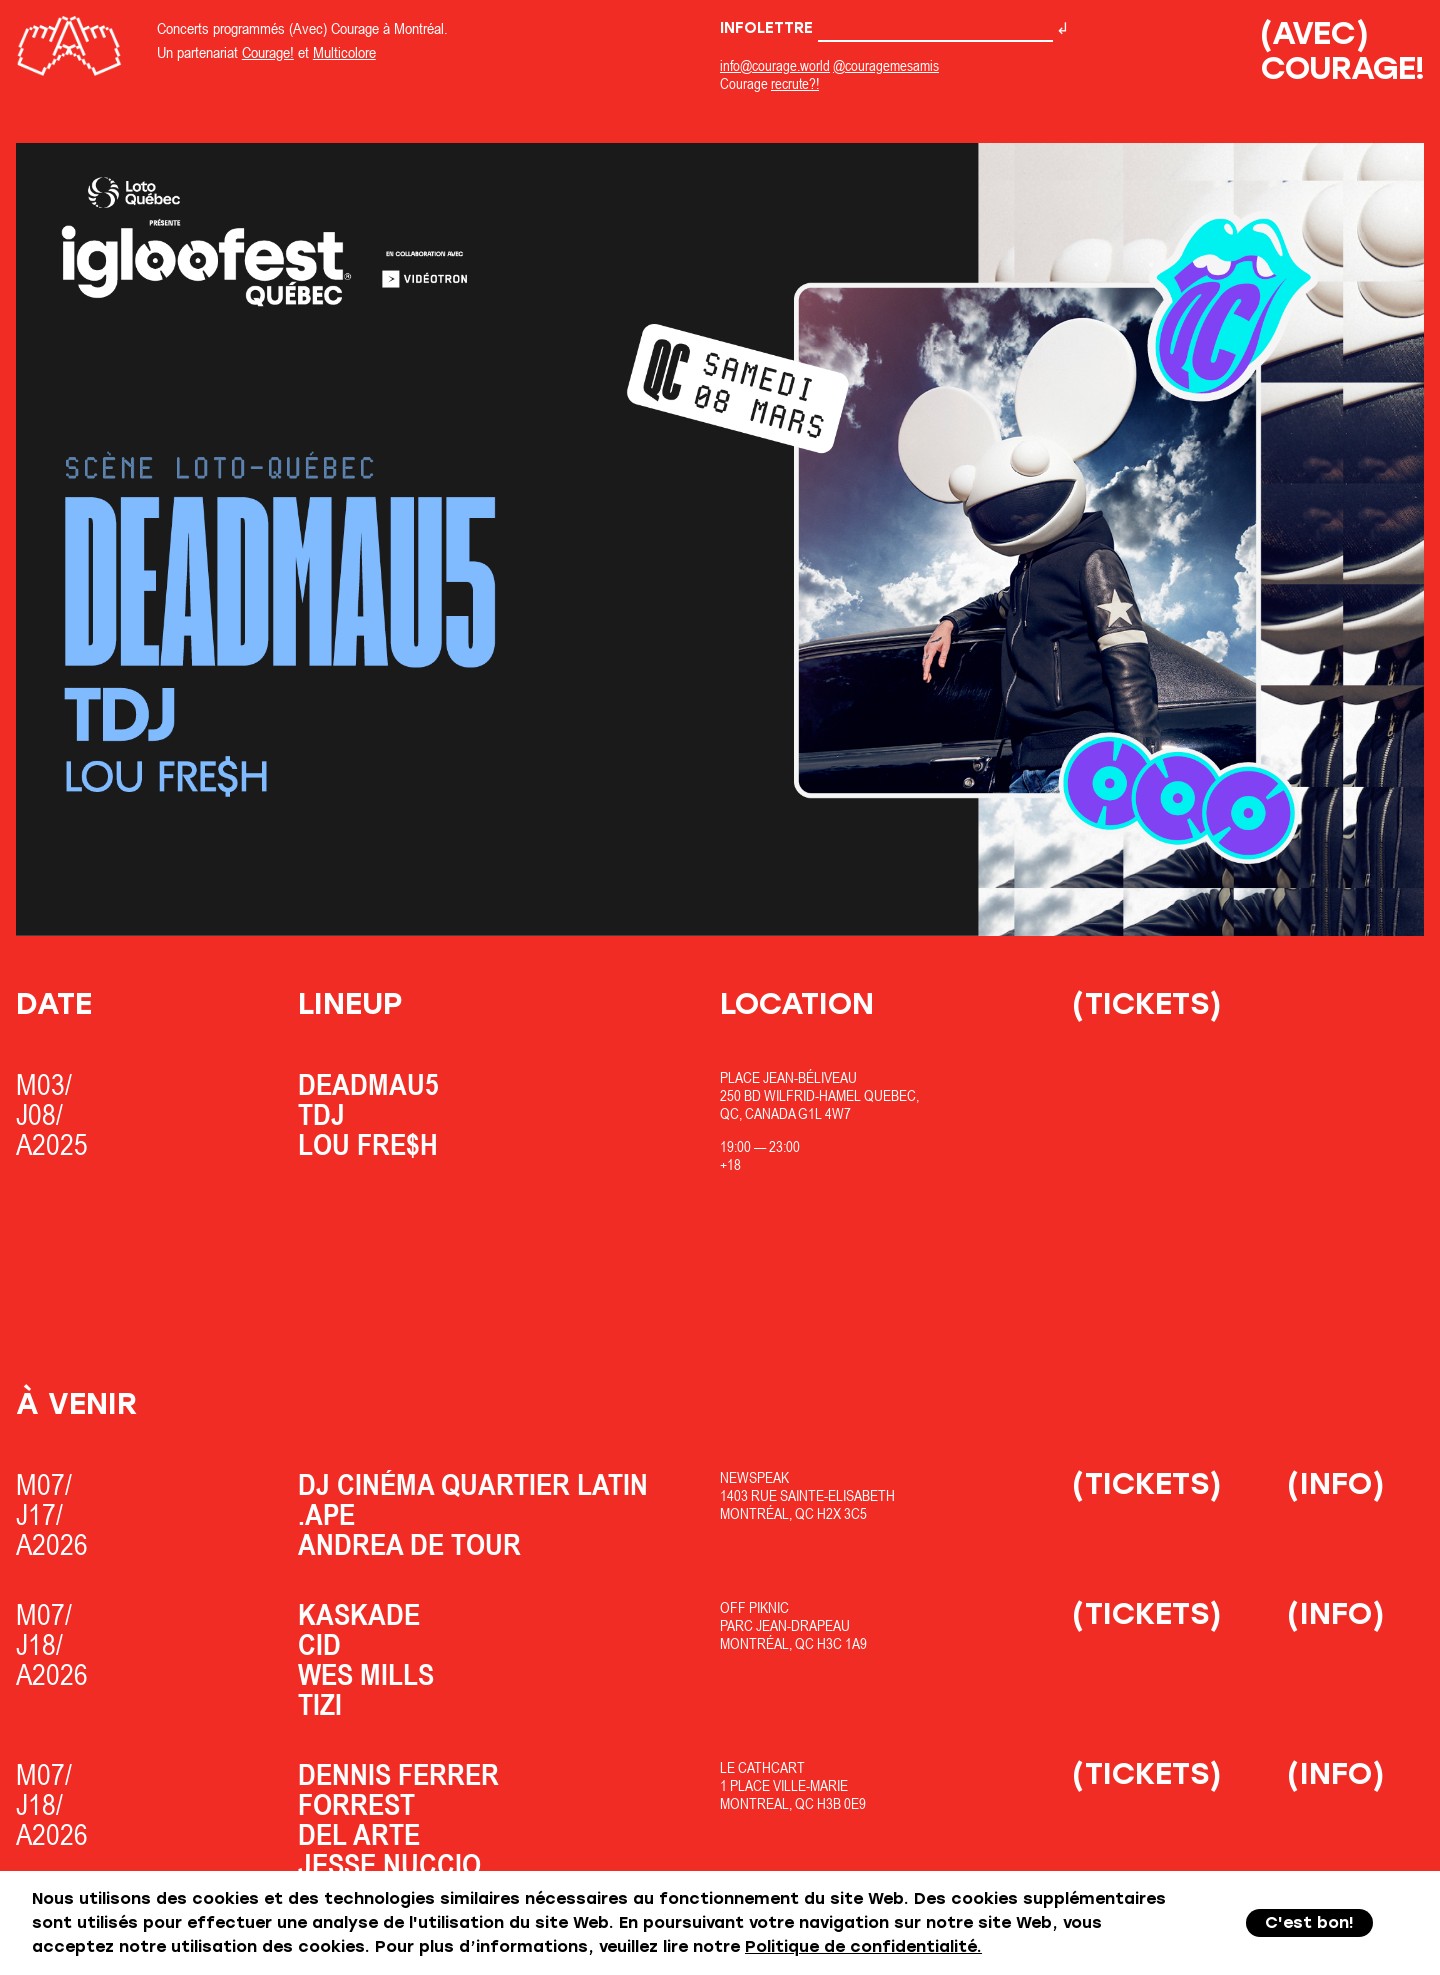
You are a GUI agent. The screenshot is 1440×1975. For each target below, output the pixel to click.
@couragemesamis (886, 65)
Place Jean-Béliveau (788, 1077)
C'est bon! (1309, 1922)
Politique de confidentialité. (863, 1946)
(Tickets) (1147, 1003)
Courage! (268, 52)
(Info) (1336, 1483)
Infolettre (886, 28)
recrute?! (795, 83)
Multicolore (344, 52)
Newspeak (754, 1477)
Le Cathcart (762, 1767)
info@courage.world (775, 65)
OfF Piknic (754, 1607)
